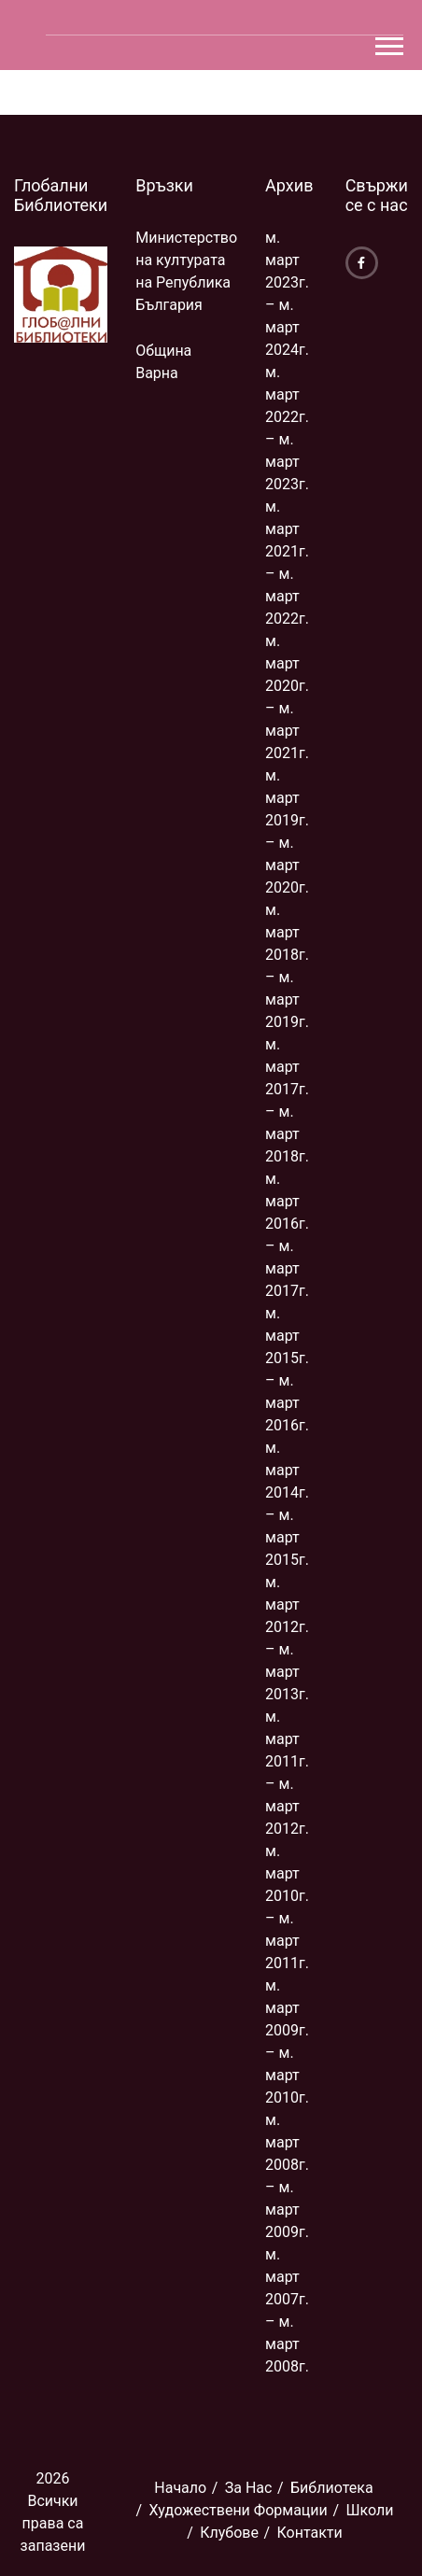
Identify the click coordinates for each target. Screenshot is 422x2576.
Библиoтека (331, 2488)
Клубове (229, 2532)
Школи (369, 2510)
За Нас (249, 2488)
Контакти (310, 2532)
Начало (180, 2488)
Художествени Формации (238, 2510)
